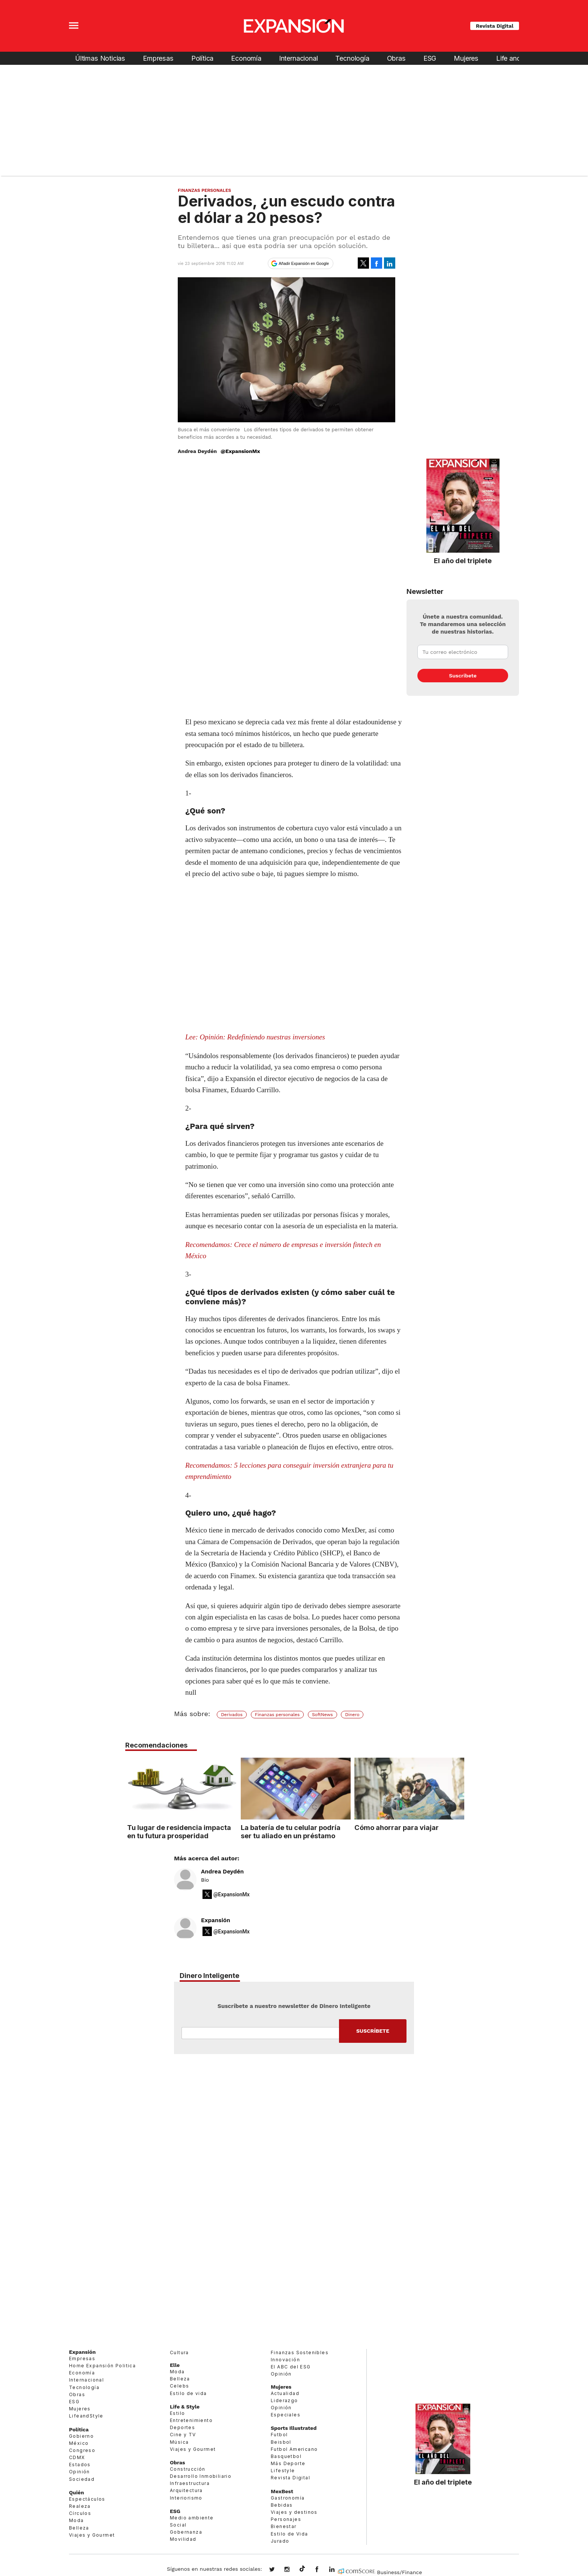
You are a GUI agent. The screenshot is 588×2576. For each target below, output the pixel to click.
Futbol (279, 2434)
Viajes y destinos (294, 2512)
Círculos (80, 2513)
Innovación (285, 2359)
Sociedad (81, 2479)
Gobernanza (186, 2532)
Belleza (79, 2528)
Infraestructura (190, 2483)
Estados (80, 2464)
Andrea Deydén (222, 1871)
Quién (76, 2492)
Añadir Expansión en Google (304, 263)
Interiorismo (186, 2498)
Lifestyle (283, 2470)
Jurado (280, 2541)
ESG (429, 58)
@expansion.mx (302, 2569)
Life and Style (516, 58)
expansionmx (277, 2570)
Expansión (215, 1920)
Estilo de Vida (289, 2534)
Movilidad (183, 2539)
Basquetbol (286, 2456)
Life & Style (185, 2407)
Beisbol (281, 2442)
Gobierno (81, 2436)
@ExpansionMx (240, 451)
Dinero (352, 1714)
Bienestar (284, 2526)
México (78, 2443)
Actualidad (285, 2393)
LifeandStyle (86, 2416)
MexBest (282, 2491)
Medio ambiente (192, 2518)
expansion (337, 2570)
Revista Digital (494, 26)
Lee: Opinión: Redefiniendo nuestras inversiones (255, 1037)
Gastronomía (287, 2498)
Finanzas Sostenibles (299, 2352)
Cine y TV (183, 2434)
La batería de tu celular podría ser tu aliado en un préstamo (289, 1831)
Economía (246, 58)
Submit (372, 2031)
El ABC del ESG (291, 2367)
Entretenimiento (191, 2420)
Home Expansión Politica (102, 2365)
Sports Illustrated (293, 2428)
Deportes (182, 2427)
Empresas (158, 58)
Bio (205, 1880)
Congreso (82, 2450)
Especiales (285, 2415)
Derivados (232, 1714)
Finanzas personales (277, 1714)
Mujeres (466, 58)
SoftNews (322, 1714)
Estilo (177, 2413)
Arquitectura (186, 2490)
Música (179, 2442)
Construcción (188, 2469)
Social (178, 2525)
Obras (396, 58)
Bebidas (282, 2505)
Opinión (79, 2471)
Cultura (179, 2352)
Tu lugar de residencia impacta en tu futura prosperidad (177, 1831)
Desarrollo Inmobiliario (200, 2476)
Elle (175, 2365)
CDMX (77, 2457)
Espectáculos (87, 2499)
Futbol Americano (294, 2449)
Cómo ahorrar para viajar (395, 1827)
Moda (76, 2520)
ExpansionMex (322, 2570)
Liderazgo (284, 2400)
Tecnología (352, 58)
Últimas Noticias (100, 58)
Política (202, 58)
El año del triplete (463, 560)
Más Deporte (288, 2463)
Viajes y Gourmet (92, 2535)
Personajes (286, 2519)
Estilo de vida (188, 2393)
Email (260, 2033)
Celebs (179, 2386)
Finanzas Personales (204, 190)
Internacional (298, 58)
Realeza (80, 2506)
